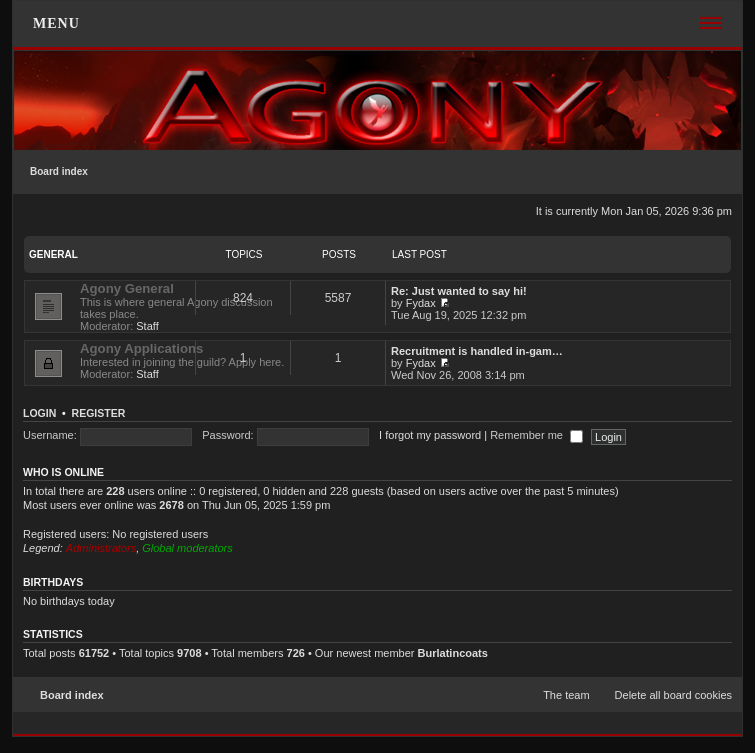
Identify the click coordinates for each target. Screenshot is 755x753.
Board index (59, 171)
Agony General (127, 288)
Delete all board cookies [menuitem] (673, 695)
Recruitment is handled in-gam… (477, 351)
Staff (147, 326)
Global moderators (187, 548)
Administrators (101, 548)
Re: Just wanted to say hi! (459, 291)
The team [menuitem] (566, 695)
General (53, 254)
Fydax (421, 303)
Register (99, 413)
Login (39, 413)
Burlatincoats (453, 653)
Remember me (536, 435)
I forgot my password (430, 435)
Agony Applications (141, 348)
